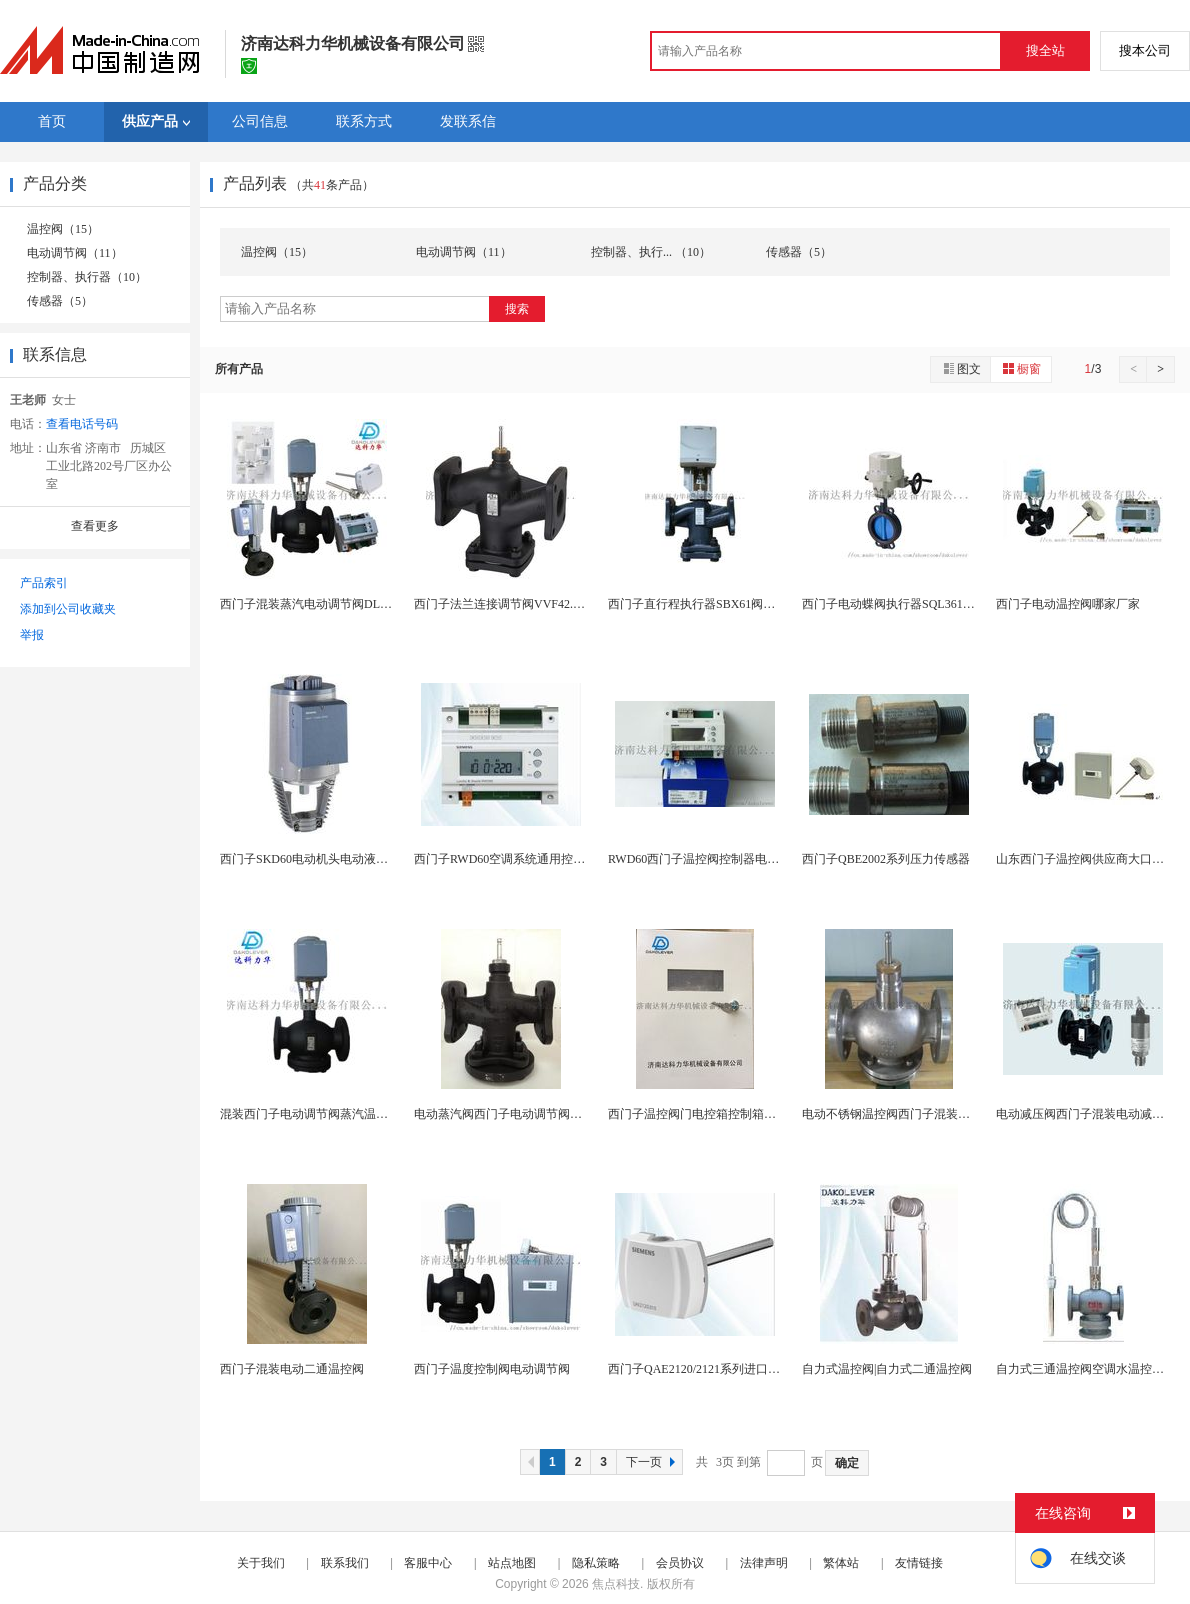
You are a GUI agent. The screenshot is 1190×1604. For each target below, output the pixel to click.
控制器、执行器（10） (87, 277)
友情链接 (919, 1563)
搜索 (517, 309)
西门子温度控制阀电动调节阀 (492, 1369)
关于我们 (261, 1563)
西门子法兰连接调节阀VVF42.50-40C (511, 604)
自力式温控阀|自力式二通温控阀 (887, 1369)
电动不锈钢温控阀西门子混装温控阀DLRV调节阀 (932, 1114)
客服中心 (428, 1563)
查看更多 (95, 526)
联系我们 (345, 1563)
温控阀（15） (63, 229)
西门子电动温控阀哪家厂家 (1068, 604)
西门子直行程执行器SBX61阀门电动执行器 (721, 604)
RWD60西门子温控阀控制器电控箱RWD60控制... (736, 859)
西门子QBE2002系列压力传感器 (886, 859)
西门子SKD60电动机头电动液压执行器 (322, 859)
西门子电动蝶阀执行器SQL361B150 (895, 604)
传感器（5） (60, 301)
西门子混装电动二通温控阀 (292, 1369)
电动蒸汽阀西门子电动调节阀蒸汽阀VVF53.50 (535, 1114)
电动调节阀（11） (75, 253)
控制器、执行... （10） (651, 252)
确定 (847, 1463)
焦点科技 (616, 1584)
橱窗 (1021, 368)
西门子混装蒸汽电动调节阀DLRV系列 (320, 604)
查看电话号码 (82, 424)
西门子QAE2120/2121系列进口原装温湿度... (722, 1369)
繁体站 (841, 1563)
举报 (32, 635)
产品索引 (44, 583)
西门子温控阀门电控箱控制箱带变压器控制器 (728, 1114)
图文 (961, 368)
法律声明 (764, 1563)
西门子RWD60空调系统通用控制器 (505, 859)
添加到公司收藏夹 (68, 609)
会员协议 (680, 1563)
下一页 (653, 1462)
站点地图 (512, 1563)
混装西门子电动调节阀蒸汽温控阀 (310, 1114)
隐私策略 (596, 1563)
